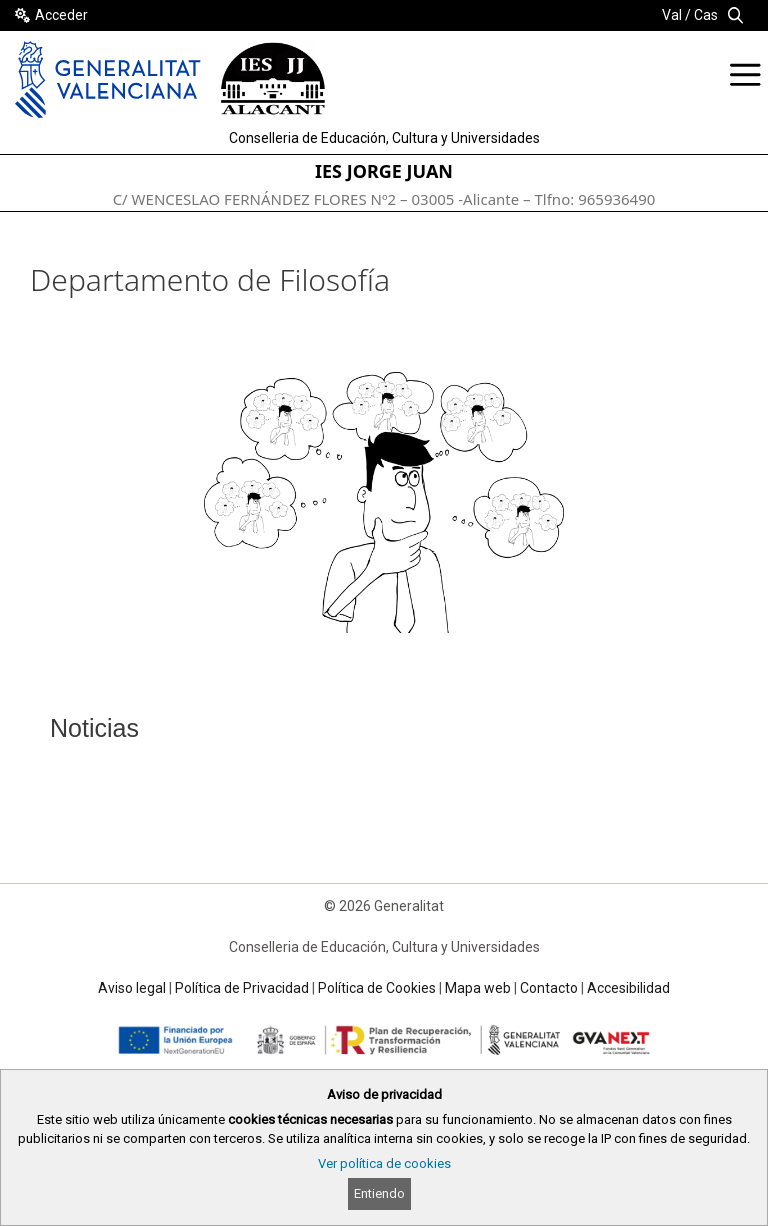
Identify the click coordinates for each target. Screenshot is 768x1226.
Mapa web (478, 988)
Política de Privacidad (242, 988)
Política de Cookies (377, 988)
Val (672, 15)
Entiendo (379, 1193)
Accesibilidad (628, 988)
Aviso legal (132, 988)
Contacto (549, 988)
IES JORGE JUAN (384, 171)
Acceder (61, 15)
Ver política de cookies (384, 1163)
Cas (706, 15)
